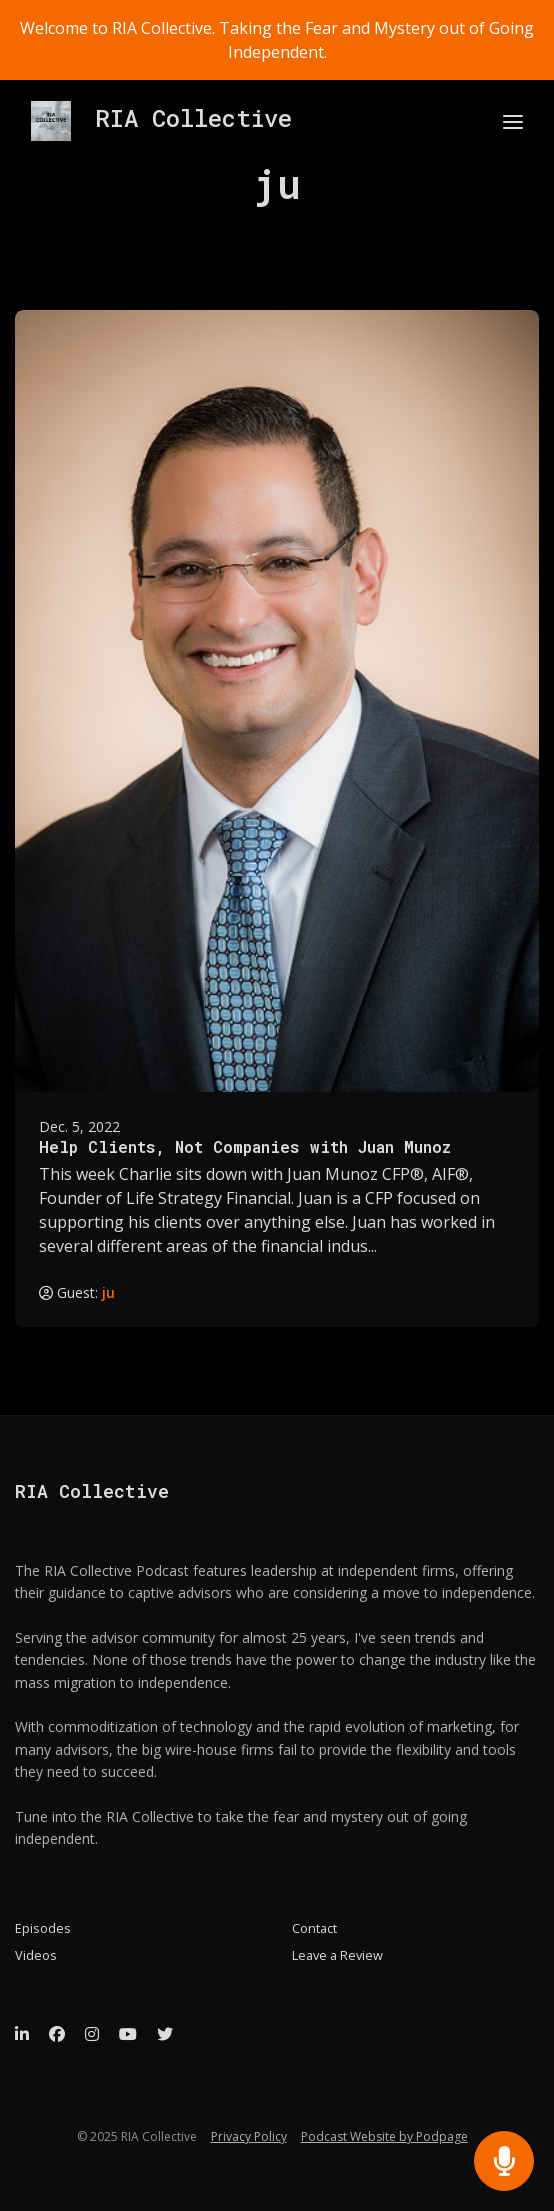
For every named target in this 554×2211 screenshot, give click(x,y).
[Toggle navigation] (513, 121)
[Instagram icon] (92, 2034)
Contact (314, 1928)
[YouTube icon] (128, 2034)
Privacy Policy (249, 2136)
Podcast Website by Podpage (384, 2136)
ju (108, 1292)
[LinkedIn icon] (22, 2034)
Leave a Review (337, 1955)
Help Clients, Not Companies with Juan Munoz (245, 1146)
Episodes (43, 1928)
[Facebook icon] (57, 2034)
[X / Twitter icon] (165, 2034)
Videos (36, 1955)
